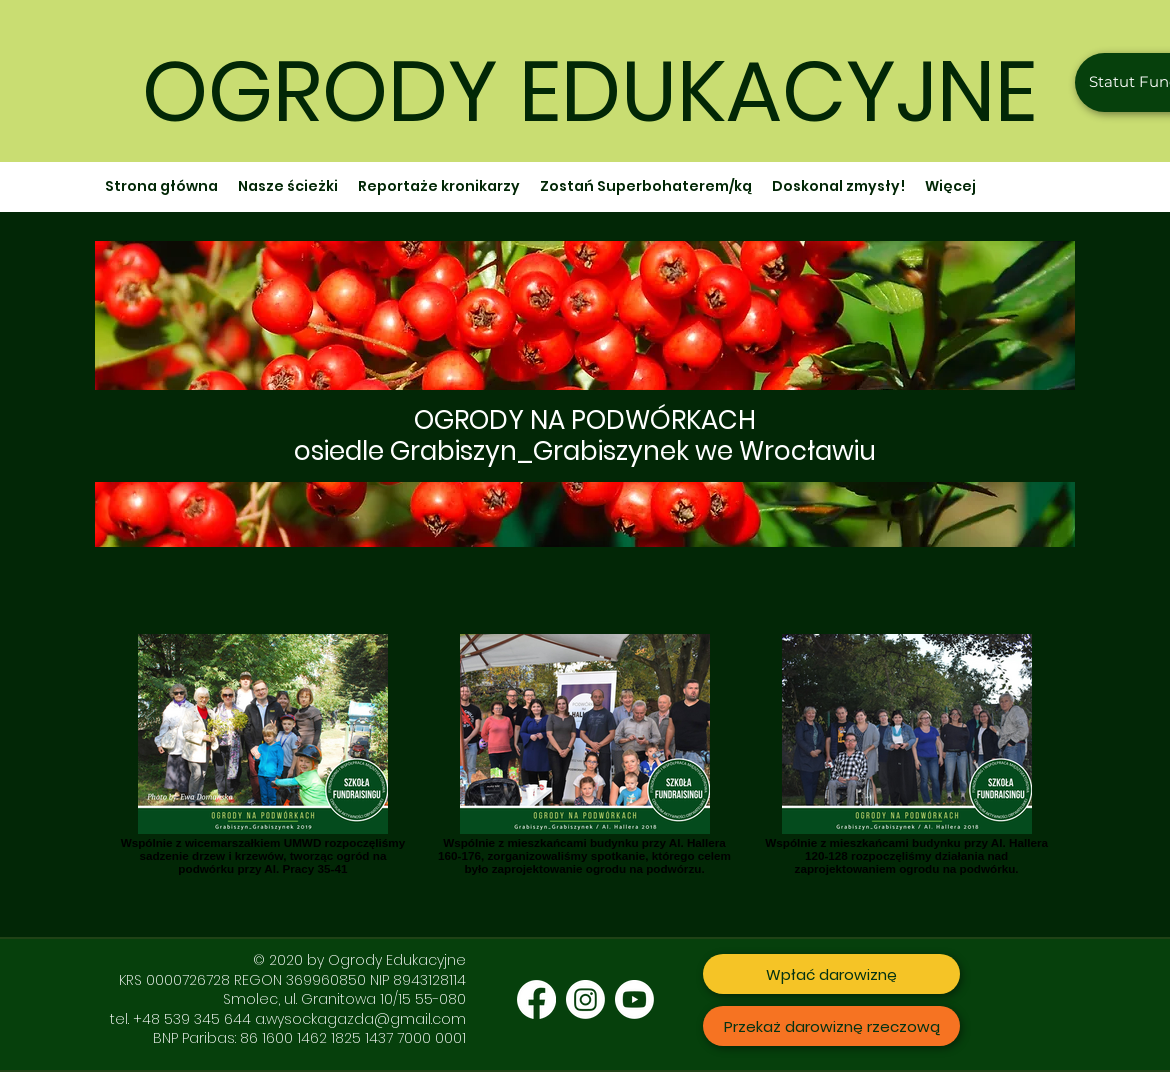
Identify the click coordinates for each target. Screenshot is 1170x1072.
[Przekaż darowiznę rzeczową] (831, 1026)
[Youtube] (634, 999)
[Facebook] (536, 999)
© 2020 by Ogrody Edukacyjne (359, 960)
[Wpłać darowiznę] (831, 974)
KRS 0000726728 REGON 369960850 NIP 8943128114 (292, 980)
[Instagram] (585, 999)
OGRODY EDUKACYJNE (589, 91)
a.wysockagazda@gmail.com (360, 1019)
